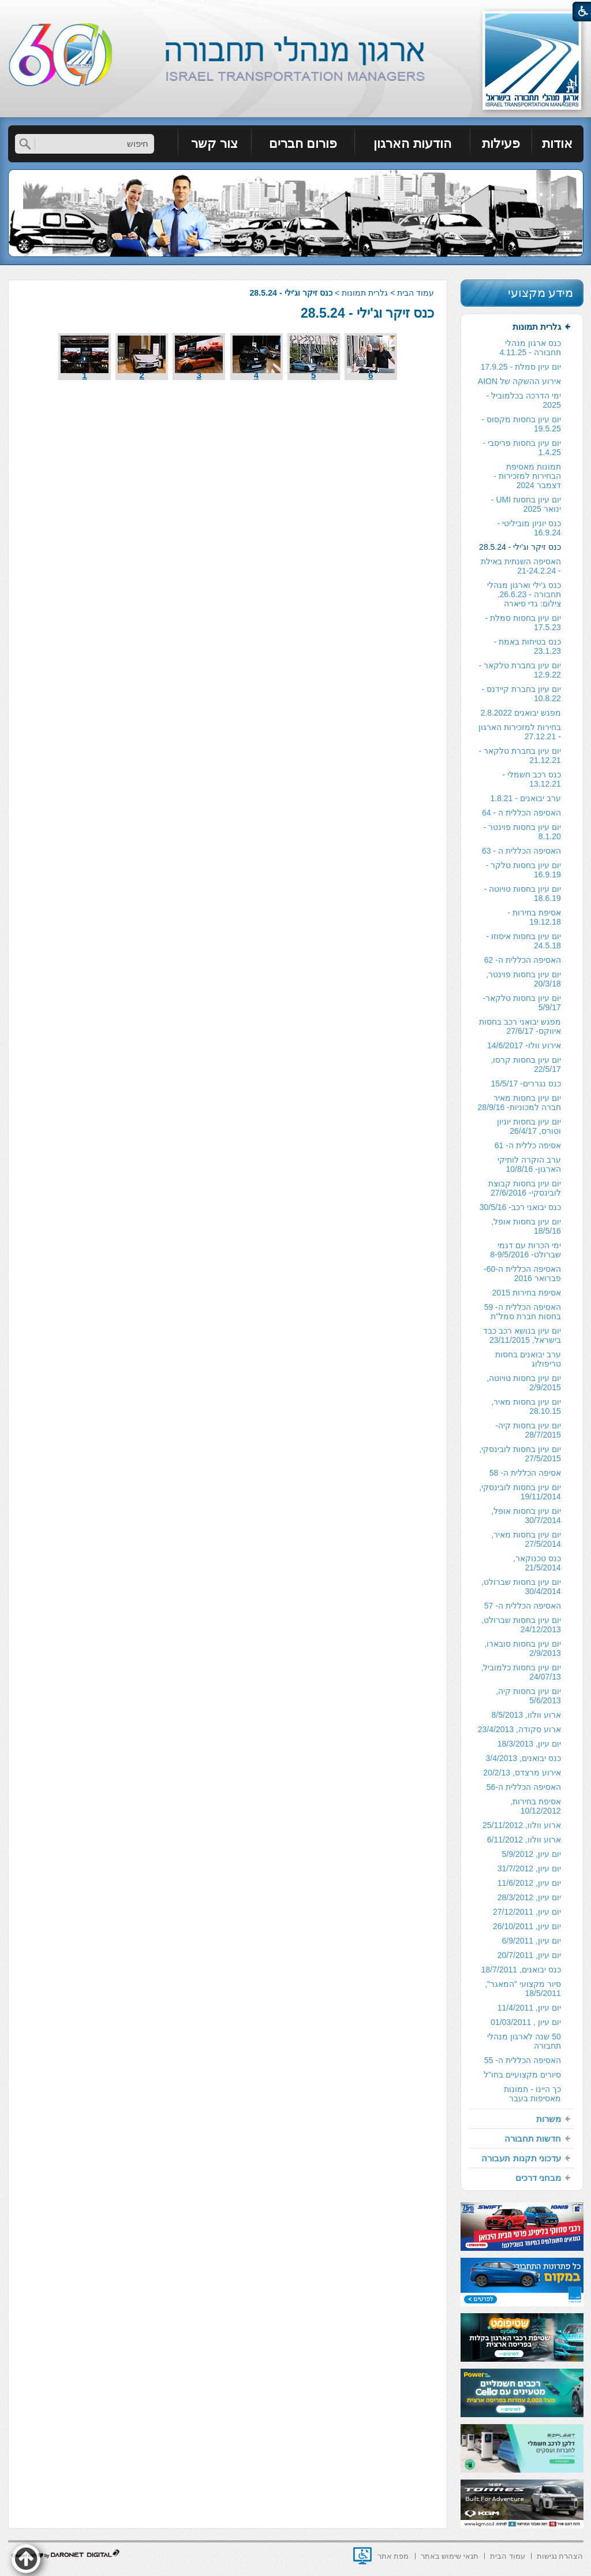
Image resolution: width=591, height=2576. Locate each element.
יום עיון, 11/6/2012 (529, 1883)
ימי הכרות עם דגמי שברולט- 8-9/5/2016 (525, 1250)
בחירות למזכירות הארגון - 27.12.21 (519, 732)
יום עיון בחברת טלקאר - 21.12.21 (520, 755)
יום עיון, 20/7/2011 (529, 1955)
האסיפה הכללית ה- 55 (522, 2060)
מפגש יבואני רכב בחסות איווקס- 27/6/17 (520, 1026)
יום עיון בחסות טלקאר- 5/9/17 (521, 1002)
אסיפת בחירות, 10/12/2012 (535, 1806)
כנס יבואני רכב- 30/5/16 (520, 1207)
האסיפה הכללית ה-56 (524, 1787)
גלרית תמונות (365, 292)
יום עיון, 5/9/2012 (531, 1854)
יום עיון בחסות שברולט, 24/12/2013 (521, 1624)
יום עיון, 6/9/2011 (531, 1940)
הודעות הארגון (412, 143)
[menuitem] (557, 143)
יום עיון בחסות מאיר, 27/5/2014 (526, 1539)
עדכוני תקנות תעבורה (520, 2158)
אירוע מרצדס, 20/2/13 (521, 1772)
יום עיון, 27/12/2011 (527, 1911)
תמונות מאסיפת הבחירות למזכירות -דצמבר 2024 (526, 476)
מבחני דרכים (538, 2178)
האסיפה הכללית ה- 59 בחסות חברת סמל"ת (522, 1311)
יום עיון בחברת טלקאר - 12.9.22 (520, 670)
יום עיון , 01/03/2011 (526, 2022)
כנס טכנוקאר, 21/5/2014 (537, 1563)
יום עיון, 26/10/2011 (527, 1926)
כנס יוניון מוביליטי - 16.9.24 (528, 528)
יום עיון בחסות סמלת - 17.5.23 (523, 622)
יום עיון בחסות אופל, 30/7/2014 (526, 1515)
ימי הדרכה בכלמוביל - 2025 (523, 400)
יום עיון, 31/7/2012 (529, 1868)
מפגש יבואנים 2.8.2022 (520, 712)
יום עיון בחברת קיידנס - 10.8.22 (521, 693)
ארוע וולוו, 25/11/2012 (521, 1825)
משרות (548, 2119)
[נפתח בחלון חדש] (362, 2555)
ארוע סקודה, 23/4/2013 (519, 1729)
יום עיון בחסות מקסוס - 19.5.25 (521, 424)
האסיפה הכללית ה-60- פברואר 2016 (522, 1273)
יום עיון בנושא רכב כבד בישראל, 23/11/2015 (522, 1335)
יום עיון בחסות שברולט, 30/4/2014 (521, 1586)
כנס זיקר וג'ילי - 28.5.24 (367, 313)
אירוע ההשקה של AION (519, 381)
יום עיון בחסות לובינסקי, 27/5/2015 (520, 1454)
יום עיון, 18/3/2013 (529, 1743)
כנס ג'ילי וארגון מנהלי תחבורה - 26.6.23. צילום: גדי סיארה (523, 594)
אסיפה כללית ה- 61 (528, 1145)
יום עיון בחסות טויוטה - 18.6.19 (522, 893)
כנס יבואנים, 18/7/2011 (521, 1969)
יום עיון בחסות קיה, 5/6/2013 (528, 1696)
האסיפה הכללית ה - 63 (521, 850)
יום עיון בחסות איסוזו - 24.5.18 (524, 941)
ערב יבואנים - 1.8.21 (525, 798)
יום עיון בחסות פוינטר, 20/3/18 (523, 979)
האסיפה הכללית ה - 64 (521, 812)
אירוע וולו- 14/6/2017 (524, 1045)
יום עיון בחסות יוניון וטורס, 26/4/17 (529, 1126)
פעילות (501, 143)
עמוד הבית (415, 292)
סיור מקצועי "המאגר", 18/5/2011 (523, 1988)
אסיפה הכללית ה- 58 (525, 1472)
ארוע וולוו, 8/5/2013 (526, 1714)
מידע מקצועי (541, 292)
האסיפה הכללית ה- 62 (522, 960)
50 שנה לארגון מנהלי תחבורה (523, 2041)
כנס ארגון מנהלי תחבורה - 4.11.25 (530, 347)
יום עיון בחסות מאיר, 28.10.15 (526, 1406)
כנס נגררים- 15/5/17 (526, 1083)
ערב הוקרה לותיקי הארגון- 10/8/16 (529, 1164)
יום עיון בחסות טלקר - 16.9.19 (523, 870)
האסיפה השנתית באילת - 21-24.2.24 (521, 566)
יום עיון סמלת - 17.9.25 (521, 366)
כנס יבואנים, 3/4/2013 (523, 1758)
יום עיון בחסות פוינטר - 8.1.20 (522, 831)
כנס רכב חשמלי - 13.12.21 (531, 779)
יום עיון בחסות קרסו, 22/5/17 (526, 1064)
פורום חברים (303, 143)
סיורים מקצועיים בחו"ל (522, 2074)
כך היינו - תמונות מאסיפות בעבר (532, 2093)
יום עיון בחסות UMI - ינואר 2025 (526, 504)
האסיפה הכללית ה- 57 (522, 1605)
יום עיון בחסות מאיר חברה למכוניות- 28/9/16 (519, 1102)
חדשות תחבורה (532, 2138)
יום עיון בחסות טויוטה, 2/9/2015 (524, 1382)
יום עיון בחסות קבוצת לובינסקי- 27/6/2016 (524, 1188)
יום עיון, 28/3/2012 (529, 1897)
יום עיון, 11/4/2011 (529, 2007)
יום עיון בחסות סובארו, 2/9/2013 (522, 1648)
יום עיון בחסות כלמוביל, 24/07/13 (521, 1672)
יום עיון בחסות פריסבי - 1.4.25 (522, 447)
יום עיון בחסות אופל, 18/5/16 (526, 1226)
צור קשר (214, 143)
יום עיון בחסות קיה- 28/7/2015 (527, 1430)
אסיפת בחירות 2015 (526, 1292)
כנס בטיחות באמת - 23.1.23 (526, 646)
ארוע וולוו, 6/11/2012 (524, 1839)
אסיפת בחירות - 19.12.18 (533, 917)
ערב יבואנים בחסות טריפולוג (528, 1359)
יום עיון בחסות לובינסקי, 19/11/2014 (520, 1492)
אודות (557, 143)
